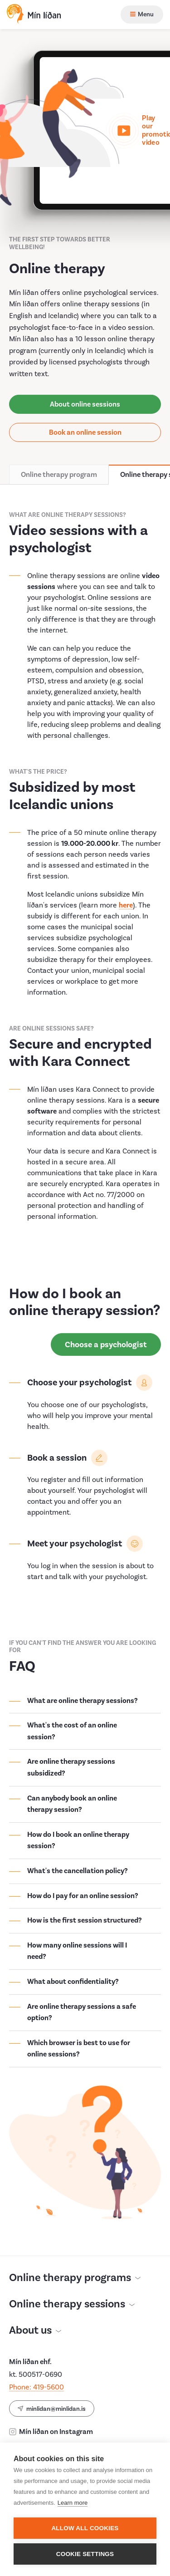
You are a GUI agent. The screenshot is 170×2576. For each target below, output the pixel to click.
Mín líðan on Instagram (51, 2423)
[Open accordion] (85, 1693)
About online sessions (85, 396)
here (126, 897)
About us (35, 2322)
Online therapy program (59, 466)
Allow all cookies (84, 2528)
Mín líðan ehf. (30, 2354)
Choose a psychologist (106, 1336)
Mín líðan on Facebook (49, 2439)
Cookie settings (85, 2554)
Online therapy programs (75, 2269)
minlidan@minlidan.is (52, 2400)
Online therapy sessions (72, 2296)
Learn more (72, 2502)
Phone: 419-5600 (36, 2379)
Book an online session (85, 424)
